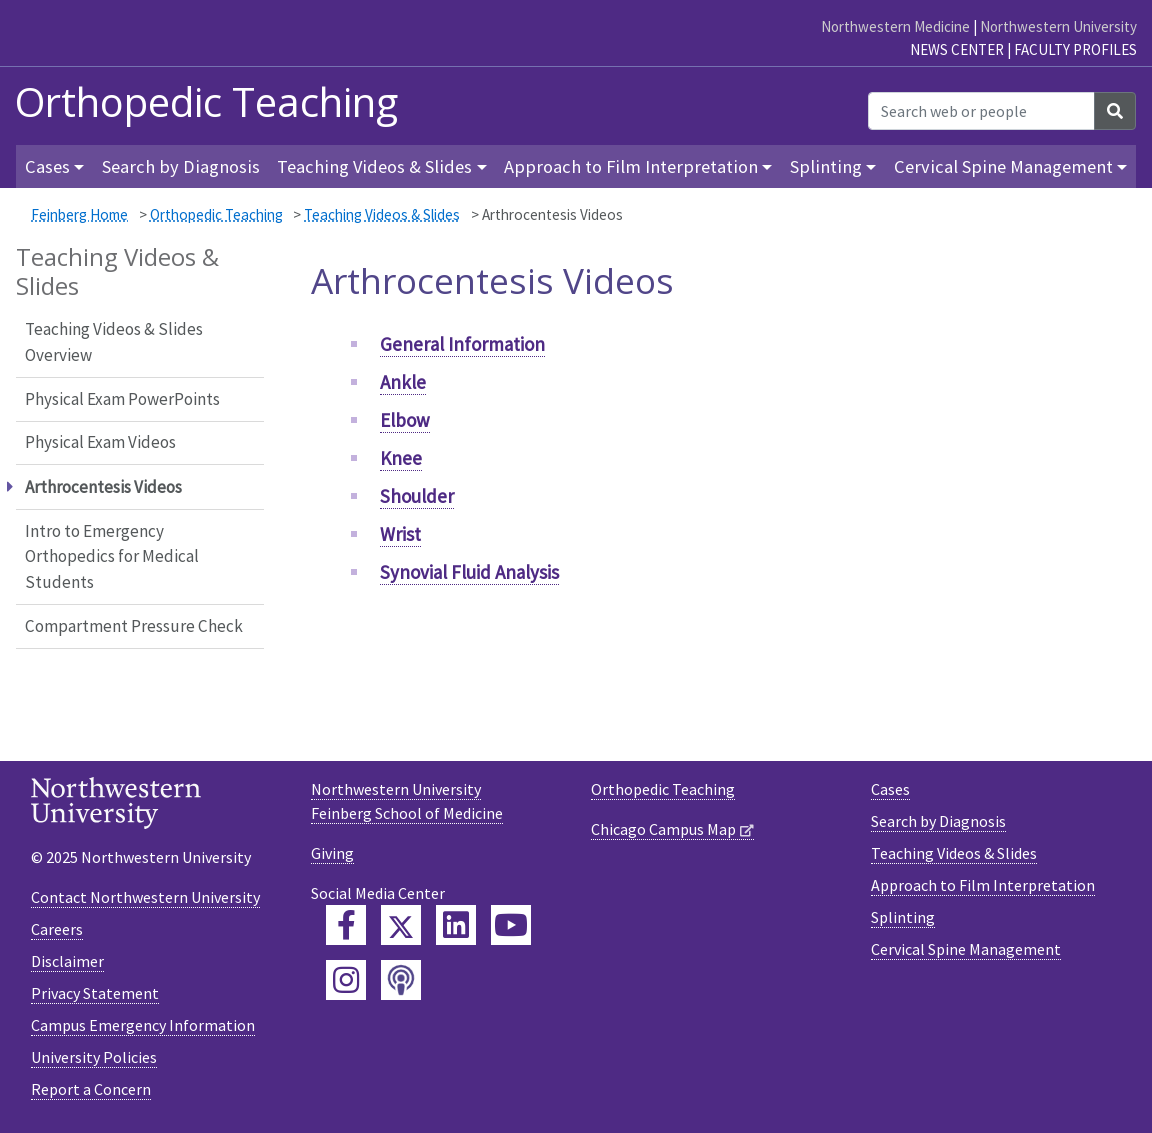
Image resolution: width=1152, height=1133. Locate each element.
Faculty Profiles (1075, 49)
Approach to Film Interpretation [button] (631, 166)
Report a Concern (91, 1089)
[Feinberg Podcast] (401, 980)
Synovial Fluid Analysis (469, 572)
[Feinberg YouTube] (511, 925)
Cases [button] (47, 166)
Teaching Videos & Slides (382, 214)
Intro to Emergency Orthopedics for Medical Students (112, 556)
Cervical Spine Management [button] (1003, 166)
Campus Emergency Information (143, 1025)
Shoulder (417, 496)
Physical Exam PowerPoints (122, 399)
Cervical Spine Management (966, 949)
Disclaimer (67, 961)
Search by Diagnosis (181, 166)
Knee (401, 458)
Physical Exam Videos (100, 442)
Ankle (403, 382)
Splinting (903, 917)
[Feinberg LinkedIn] (456, 925)
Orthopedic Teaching (206, 102)
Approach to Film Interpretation (983, 885)
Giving (332, 853)
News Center (957, 49)
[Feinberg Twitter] (401, 925)
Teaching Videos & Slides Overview (114, 342)
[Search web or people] (981, 111)
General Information (462, 344)
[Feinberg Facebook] (346, 925)
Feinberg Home (79, 214)
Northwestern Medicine (895, 26)
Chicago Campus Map (663, 829)
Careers (57, 929)
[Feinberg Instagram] (346, 980)
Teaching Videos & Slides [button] (374, 166)
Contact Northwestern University (145, 897)
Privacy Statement (95, 993)
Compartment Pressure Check (134, 626)
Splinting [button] (826, 166)
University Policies (94, 1057)
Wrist (400, 534)
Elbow (405, 420)
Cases (890, 789)
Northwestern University (1058, 26)
